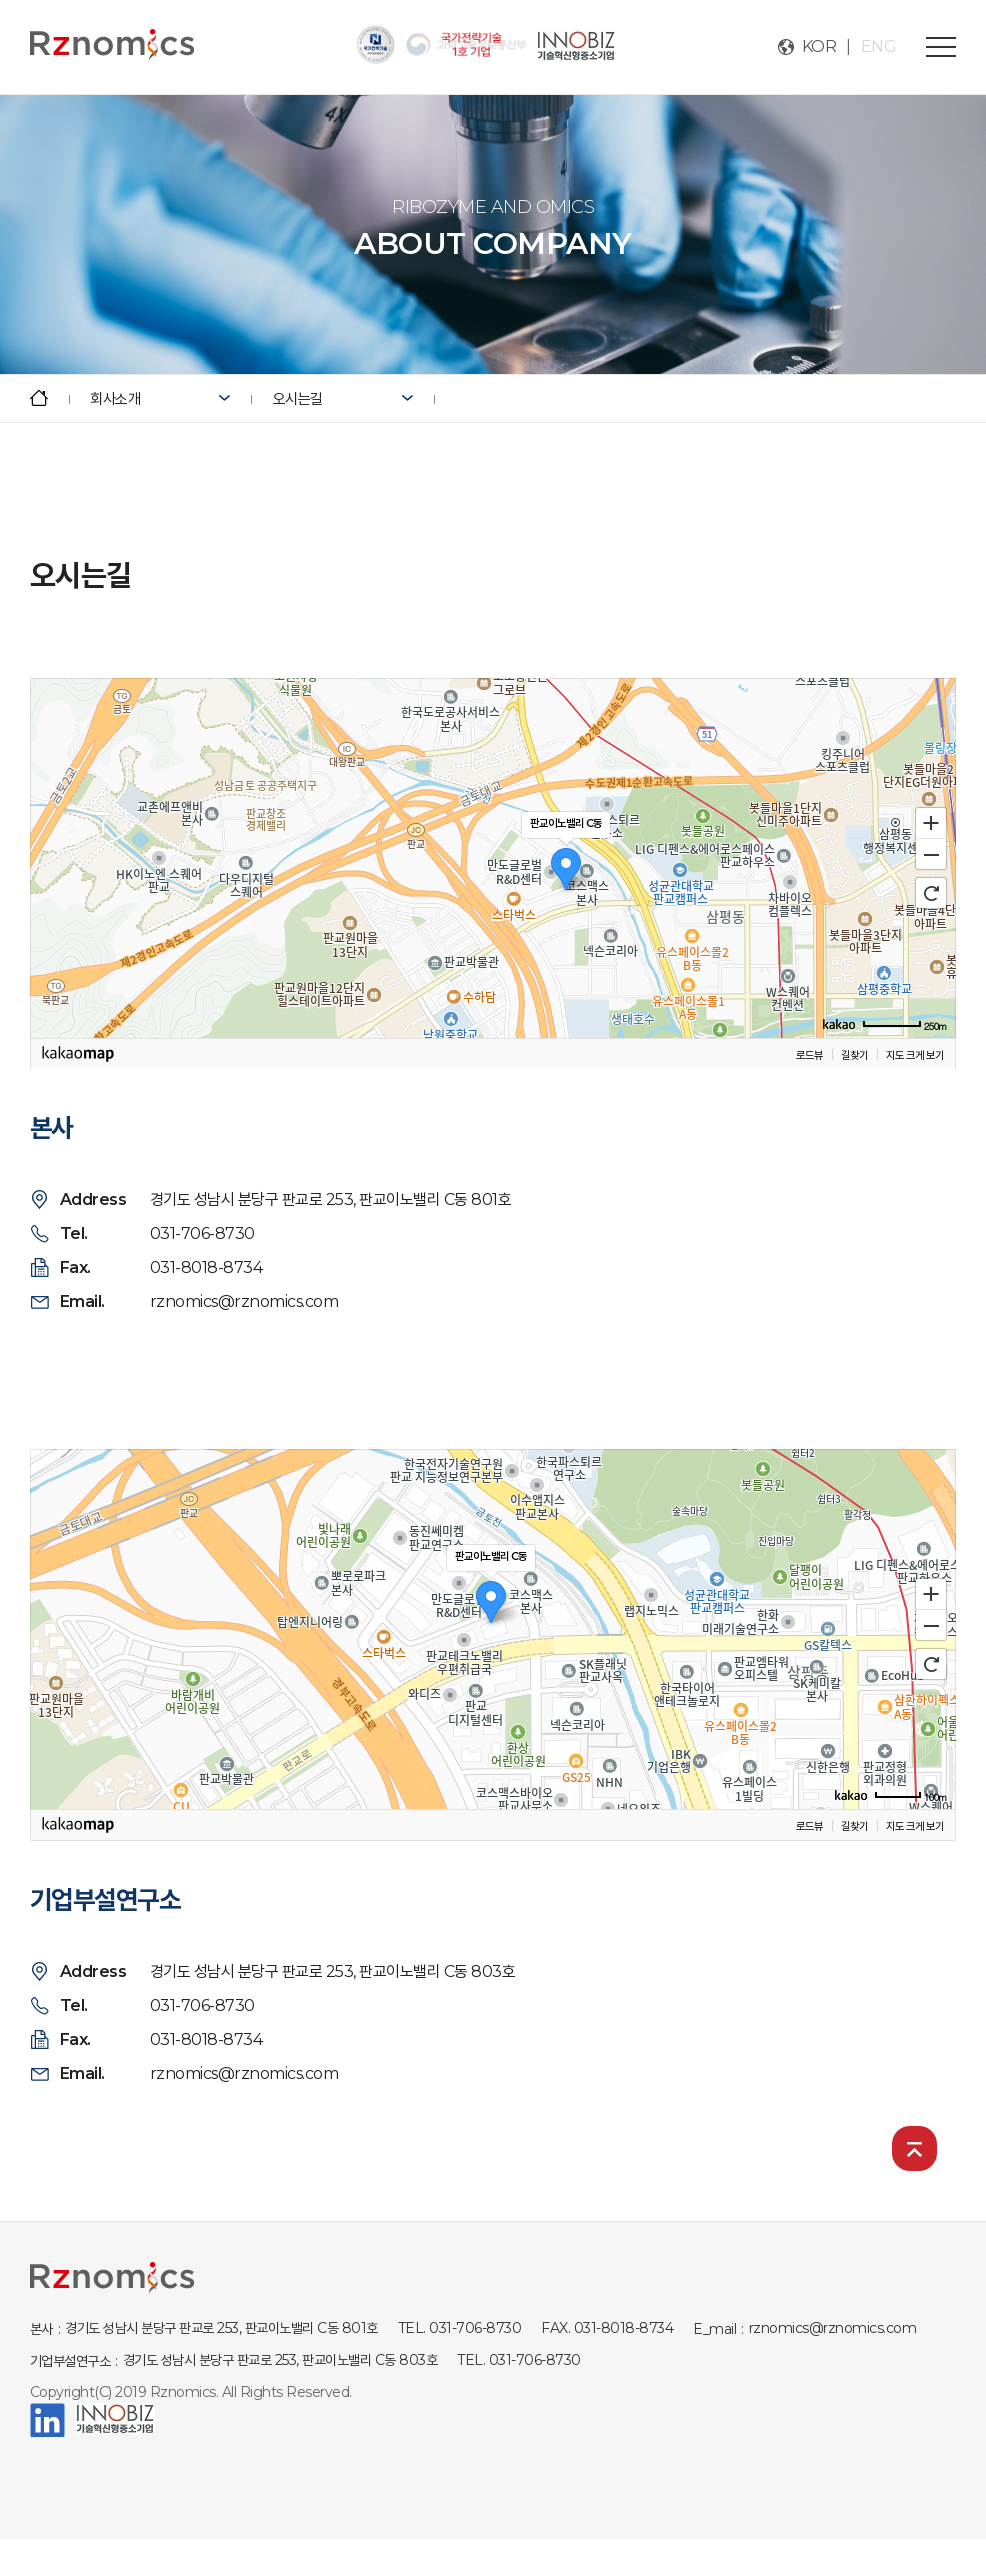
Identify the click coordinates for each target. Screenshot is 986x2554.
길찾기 (854, 1055)
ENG (879, 46)
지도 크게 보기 (915, 1055)
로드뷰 (809, 1055)
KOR (819, 46)
